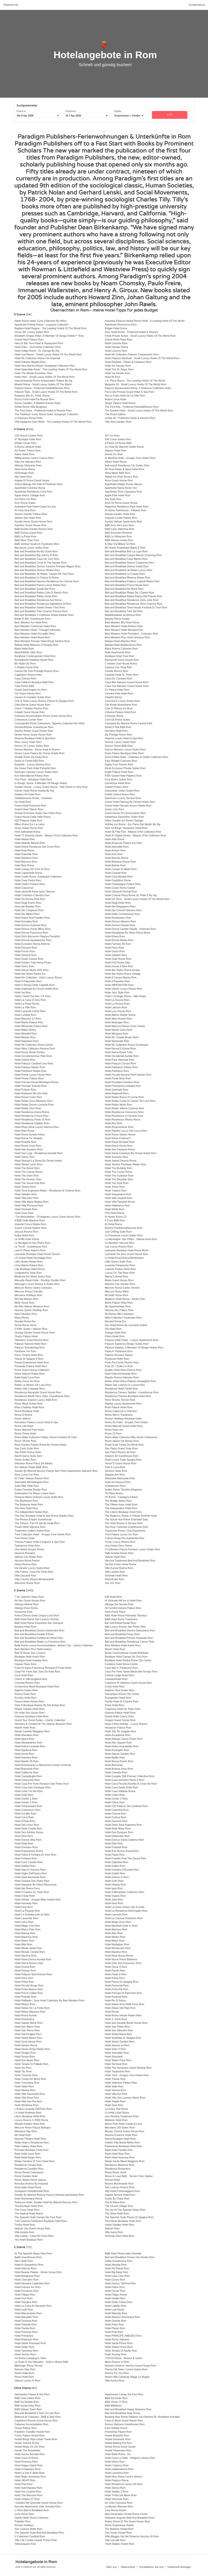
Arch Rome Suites (25, 502)
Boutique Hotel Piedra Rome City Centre (128, 1660)
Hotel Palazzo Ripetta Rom (30, 362)
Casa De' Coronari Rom (118, 678)
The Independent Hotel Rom (121, 1508)
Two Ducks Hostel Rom (118, 2532)
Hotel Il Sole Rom (25, 1895)
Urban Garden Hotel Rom (119, 2224)
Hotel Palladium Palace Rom (121, 1067)
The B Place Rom (115, 2202)
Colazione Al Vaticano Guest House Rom (128, 1682)
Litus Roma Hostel (115, 2510)
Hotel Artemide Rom (26, 854)
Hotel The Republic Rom (119, 1179)
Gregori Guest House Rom (120, 1720)
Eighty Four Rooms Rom (119, 764)
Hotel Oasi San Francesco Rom (123, 1963)
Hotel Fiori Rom (24, 2298)
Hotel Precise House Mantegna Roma (36, 1082)
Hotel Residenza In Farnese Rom (124, 1115)
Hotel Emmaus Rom (26, 1847)
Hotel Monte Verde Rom (28, 1948)
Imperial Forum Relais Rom (30, 1224)
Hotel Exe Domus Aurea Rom (122, 1851)
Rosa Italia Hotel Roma (28, 2187)
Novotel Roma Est (25, 1321)
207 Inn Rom (112, 435)
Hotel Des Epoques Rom (119, 1832)
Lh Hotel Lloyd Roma (117, 2112)
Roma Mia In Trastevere (119, 1414)
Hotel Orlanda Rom (26, 2324)
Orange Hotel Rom (115, 1332)
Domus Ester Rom (25, 1694)
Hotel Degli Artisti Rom (118, 902)
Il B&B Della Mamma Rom (30, 1220)
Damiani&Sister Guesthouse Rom (34, 727)
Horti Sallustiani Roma (27, 831)
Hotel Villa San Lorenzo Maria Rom (125, 2097)
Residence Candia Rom (28, 2165)
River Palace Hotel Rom (119, 1407)
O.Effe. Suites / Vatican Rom (31, 1328)
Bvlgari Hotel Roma (116, 328)
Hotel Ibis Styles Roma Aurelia (122, 970)
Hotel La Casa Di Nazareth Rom (33, 2305)
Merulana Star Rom (26, 2131)
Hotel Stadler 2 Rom (116, 2491)
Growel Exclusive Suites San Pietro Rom (38, 813)
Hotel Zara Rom (114, 2105)
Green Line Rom (114, 809)
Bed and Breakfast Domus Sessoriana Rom (130, 1630)
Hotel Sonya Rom (25, 2056)
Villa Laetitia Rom (115, 1571)
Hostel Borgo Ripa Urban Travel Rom (36, 2439)
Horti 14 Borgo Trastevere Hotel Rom (126, 828)
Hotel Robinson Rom (27, 2339)
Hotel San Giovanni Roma (120, 1149)
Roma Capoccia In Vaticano (121, 1411)
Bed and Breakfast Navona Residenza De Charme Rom (47, 581)
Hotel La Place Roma (27, 1003)
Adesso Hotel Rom (115, 450)
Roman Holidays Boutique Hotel (123, 1418)
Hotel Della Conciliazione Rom (122, 914)
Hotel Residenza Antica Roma (32, 1112)
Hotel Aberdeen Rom (27, 1735)
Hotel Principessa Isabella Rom (123, 1086)
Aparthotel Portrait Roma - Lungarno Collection (42, 324)
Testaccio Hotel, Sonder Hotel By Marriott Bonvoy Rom (46, 2202)
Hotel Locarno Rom (116, 350)
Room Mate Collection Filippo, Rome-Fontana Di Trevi (46, 1437)
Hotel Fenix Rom (114, 947)
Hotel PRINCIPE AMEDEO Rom (123, 2335)
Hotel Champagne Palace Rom (123, 884)
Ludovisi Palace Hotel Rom (120, 1269)
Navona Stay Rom (25, 2369)
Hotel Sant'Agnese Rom (28, 2487)
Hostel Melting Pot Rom (118, 2443)
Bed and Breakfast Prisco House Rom (127, 585)
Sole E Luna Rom (115, 1467)
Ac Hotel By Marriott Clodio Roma (124, 446)
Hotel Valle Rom (114, 2086)
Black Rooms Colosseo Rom (121, 648)
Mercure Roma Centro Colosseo (33, 1287)
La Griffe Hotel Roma (27, 1239)
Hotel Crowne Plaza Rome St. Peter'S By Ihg (131, 895)
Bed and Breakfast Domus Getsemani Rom (39, 1630)
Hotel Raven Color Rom (28, 1097)
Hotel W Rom (112, 377)
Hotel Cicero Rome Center (120, 887)
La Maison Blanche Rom (119, 2506)
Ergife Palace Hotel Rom (119, 772)
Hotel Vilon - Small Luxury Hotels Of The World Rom (45, 377)
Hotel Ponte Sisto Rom (118, 1078)
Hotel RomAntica (24, 2019)
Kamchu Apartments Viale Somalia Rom (38, 2506)
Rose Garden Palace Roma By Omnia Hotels (41, 1444)
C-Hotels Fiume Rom (27, 667)
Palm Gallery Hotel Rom (29, 2146)
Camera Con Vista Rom (118, 667)
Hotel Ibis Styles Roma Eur (30, 973)
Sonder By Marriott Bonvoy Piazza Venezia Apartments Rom (49, 2194)
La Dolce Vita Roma (116, 2109)
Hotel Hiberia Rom (115, 1884)
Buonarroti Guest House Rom (122, 659)
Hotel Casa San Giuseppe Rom (33, 1787)
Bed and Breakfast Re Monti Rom (124, 588)
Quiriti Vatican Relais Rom (30, 1373)
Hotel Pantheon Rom (117, 1071)
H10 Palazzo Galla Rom (28, 820)
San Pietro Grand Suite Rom (121, 1448)
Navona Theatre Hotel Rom (30, 2138)
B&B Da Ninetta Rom (27, 2401)
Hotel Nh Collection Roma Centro (34, 1044)
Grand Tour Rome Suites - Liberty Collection (40, 1720)
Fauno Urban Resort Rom (29, 1701)
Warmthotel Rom (114, 1579)
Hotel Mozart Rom (25, 1037)
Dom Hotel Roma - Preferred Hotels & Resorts (131, 332)
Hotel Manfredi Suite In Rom (121, 1925)
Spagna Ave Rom (115, 1474)
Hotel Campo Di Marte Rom (121, 869)
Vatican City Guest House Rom (32, 2228)
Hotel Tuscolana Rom (27, 2082)
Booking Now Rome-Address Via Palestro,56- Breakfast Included (142, 2416)
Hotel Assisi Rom (24, 1753)
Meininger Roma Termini (29, 2365)
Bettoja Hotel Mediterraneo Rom (123, 645)
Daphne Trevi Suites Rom (119, 1690)
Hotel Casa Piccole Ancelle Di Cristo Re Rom (131, 1783)
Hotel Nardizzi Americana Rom (122, 2317)
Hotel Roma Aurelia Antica (30, 1134)
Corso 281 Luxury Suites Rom (32, 332)
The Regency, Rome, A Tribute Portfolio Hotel (131, 1515)
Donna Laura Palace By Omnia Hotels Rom (40, 753)
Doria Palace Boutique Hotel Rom (124, 753)
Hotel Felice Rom (115, 2287)
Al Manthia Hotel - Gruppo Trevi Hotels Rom (130, 458)
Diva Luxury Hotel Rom (28, 742)
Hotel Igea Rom (114, 1888)
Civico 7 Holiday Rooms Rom (31, 708)
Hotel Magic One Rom (27, 1925)
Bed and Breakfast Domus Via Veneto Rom (130, 2257)
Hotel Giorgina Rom (26, 2302)
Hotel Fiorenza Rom (26, 2461)
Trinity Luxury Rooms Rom (120, 1542)
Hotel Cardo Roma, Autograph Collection (38, 876)
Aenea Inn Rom (114, 454)
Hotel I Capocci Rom (117, 2465)
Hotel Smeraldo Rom (117, 2052)
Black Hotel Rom (24, 648)
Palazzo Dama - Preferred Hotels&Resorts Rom (42, 388)
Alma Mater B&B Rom (117, 473)
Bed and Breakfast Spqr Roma (122, 2413)
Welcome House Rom (27, 1583)
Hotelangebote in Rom (105, 54)
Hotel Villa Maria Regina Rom (32, 1201)
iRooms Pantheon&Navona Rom (123, 1228)
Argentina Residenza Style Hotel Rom (127, 506)
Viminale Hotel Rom (116, 1575)
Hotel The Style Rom (117, 1183)
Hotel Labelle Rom (115, 2305)
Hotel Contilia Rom (25, 1813)
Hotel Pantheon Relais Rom (31, 1071)
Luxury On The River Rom (120, 1272)
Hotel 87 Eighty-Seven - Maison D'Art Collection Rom (135, 835)
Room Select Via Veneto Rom (122, 1441)
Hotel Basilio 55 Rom (27, 1761)
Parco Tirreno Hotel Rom (29, 1355)
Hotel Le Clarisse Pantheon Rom (124, 1918)
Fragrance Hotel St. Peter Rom (123, 1709)
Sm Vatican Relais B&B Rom (31, 1467)
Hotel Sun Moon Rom (27, 2060)
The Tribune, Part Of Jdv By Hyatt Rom (37, 1523)
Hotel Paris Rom (24, 1978)
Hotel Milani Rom (115, 1940)
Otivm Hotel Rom (115, 1336)
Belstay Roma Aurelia (117, 618)
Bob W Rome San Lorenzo (30, 1653)
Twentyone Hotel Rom (27, 1545)
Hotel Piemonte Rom (117, 1985)
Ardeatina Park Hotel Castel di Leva (35, 506)
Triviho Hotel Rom (25, 2224)
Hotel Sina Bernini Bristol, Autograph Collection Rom (45, 365)
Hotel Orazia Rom (25, 1966)
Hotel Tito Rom (23, 2071)
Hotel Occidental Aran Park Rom (33, 1056)
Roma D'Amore (23, 1414)
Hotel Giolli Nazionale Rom (30, 1877)
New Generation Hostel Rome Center (126, 2514)
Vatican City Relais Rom (28, 1556)
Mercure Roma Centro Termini (122, 1287)
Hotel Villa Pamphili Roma (120, 1201)
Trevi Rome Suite (25, 1538)
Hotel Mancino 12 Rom (28, 1018)
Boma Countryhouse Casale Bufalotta (126, 1653)
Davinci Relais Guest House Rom (34, 730)
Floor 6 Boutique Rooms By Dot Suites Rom (40, 1705)
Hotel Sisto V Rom (115, 2049)
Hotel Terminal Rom (116, 2064)
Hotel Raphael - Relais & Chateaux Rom (128, 362)
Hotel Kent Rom (114, 1903)
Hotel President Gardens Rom (122, 1082)
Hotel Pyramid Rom (116, 1996)
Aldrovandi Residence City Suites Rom (127, 465)
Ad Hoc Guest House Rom (30, 1600)
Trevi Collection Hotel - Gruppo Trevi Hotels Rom (43, 1534)
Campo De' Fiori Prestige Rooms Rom (37, 671)
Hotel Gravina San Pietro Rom (32, 1881)
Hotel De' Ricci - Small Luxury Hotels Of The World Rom (137, 899)
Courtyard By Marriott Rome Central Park (128, 723)
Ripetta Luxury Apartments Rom (123, 1403)
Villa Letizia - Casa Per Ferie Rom (34, 2236)
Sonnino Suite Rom (116, 1471)
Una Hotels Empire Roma (29, 1549)
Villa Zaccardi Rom (25, 1575)
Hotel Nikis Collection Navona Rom (35, 1048)
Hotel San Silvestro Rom (119, 2030)
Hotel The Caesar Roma (29, 1172)
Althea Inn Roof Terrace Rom (121, 476)
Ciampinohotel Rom (116, 1679)
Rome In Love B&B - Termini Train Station (129, 2176)
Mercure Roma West (117, 1291)
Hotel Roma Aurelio (26, 2015)
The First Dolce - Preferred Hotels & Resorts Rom (43, 410)
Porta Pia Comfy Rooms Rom (122, 1362)
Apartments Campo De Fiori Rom (124, 2394)
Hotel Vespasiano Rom (118, 1194)
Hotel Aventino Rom (26, 1757)
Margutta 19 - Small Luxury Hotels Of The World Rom (135, 384)
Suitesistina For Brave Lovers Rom (35, 1493)
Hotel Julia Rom (114, 1899)
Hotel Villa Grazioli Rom (118, 1198)
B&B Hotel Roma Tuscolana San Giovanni (39, 1623)
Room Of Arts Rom (25, 1441)
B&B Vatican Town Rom (28, 2409)
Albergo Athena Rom (27, 1604)
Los (169, 114)
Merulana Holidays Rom (28, 1295)
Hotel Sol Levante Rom (28, 2491)
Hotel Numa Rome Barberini (121, 1959)
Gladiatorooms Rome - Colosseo (33, 798)
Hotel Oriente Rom (115, 2320)
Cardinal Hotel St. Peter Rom (121, 674)
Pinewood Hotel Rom (117, 1358)
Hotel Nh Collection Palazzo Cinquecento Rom (132, 354)
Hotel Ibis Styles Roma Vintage (123, 973)
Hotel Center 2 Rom (116, 1798)
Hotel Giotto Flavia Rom (118, 2302)
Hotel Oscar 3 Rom (116, 1966)
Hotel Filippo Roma (116, 2294)
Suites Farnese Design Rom (31, 1489)
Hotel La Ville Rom (25, 1007)
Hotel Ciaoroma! (24, 887)
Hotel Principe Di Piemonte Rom (123, 1993)
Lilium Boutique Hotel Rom (30, 2116)
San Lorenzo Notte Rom (29, 2529)
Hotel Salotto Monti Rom (29, 2023)
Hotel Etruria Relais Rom (119, 940)
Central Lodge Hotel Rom (119, 1675)
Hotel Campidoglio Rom (28, 1776)
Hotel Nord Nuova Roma (119, 1955)
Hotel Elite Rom (114, 1843)
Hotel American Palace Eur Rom (123, 843)
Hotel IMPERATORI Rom (119, 985)
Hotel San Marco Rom (27, 2026)
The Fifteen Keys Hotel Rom (121, 1504)
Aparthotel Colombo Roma (30, 488)
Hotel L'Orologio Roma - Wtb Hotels (125, 996)
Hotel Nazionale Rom (117, 1041)
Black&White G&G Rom (28, 652)
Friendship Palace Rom (118, 2431)
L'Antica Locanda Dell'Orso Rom (33, 2109)
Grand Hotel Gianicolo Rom (30, 805)
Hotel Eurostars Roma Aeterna (32, 944)
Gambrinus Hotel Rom (118, 783)
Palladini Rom (23, 2521)
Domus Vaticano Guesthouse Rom (125, 2424)
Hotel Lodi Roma (114, 2309)
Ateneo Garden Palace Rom (31, 514)
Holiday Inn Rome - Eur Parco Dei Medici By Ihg (132, 824)
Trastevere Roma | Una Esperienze (125, 1530)
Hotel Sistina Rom (115, 2487)
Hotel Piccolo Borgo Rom (29, 1985)
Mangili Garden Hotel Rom (30, 2123)
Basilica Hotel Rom (26, 1626)
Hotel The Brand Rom (27, 1168)
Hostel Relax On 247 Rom (30, 2446)
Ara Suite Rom (113, 499)
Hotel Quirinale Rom (116, 1089)
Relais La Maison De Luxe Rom (33, 1385)
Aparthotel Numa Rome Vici (121, 488)
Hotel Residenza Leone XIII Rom (124, 2484)
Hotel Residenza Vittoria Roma (122, 1119)
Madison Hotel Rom (116, 2120)
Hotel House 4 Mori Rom (119, 966)
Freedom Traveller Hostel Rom (32, 2431)
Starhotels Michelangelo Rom (32, 1482)
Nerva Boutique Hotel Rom (120, 2138)
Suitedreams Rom (115, 1485)
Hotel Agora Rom (24, 1738)
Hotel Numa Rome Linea (29, 1963)
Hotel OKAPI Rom (25, 2480)
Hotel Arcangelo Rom (117, 1750)
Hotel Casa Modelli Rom (119, 876)
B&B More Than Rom (27, 540)
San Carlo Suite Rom (27, 1448)
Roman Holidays (24, 2525)
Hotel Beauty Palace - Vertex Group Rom (38, 2272)
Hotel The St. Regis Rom (119, 369)
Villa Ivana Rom (114, 2232)
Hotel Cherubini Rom (27, 2279)
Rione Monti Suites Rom (29, 1403)
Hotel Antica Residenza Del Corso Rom (37, 846)
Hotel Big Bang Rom (116, 2272)
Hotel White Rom (115, 1209)
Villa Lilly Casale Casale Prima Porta (36, 2540)
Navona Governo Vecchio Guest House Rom (131, 2365)
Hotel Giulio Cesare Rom (29, 958)
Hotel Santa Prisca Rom (119, 2343)
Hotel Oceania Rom (26, 2320)
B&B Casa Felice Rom (27, 2398)
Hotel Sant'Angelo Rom (28, 2034)
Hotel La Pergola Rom (27, 1910)
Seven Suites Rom (25, 1459)
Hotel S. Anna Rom (116, 2019)
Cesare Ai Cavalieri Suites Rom (33, 697)
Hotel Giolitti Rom (115, 1873)
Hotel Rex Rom (113, 1123)
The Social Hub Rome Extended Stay (126, 1519)
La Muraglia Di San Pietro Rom (32, 1243)
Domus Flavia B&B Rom (119, 745)
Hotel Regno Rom (25, 2004)
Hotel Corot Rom (24, 1817)
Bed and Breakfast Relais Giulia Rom (36, 596)
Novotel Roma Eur (115, 1321)
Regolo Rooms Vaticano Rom (122, 1377)
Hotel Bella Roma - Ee (118, 2454)
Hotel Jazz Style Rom (117, 992)
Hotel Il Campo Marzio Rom (121, 977)
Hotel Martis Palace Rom (29, 1022)
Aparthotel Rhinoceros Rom (121, 324)
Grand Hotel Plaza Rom (118, 339)
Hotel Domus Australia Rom (31, 925)
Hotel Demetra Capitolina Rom (32, 2283)
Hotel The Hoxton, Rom (28, 1179)
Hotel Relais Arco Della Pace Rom (124, 2004)
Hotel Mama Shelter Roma (120, 1015)
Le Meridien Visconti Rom (119, 1243)
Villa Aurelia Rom (24, 2232)
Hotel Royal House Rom (119, 1145)
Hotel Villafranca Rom (117, 1205)
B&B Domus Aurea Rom (29, 532)
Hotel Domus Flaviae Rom (120, 925)
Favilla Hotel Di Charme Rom (122, 1701)
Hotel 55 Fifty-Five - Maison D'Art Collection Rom (133, 831)
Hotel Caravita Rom (116, 343)
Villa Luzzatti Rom (115, 2540)
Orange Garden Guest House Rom (35, 1332)
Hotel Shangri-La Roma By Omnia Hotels (38, 1160)
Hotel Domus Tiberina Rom (120, 2283)
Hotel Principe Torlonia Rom (31, 1086)
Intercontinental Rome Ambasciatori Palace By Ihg (43, 380)
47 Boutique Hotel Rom (28, 439)
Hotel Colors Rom (115, 2279)
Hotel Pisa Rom (24, 2484)
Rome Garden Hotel (26, 2176)
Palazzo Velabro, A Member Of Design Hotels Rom (134, 1347)
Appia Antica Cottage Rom (30, 495)
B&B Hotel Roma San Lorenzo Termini (37, 1619)
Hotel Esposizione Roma (29, 1851)
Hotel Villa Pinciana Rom (29, 1205)
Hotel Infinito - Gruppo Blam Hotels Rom (38, 1899)
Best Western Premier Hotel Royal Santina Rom (42, 641)
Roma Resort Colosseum (29, 2172)
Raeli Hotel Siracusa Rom (120, 2157)
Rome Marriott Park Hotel (29, 1429)
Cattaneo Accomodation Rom (31, 2424)
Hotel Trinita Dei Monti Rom (30, 2079)
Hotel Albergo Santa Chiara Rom (124, 1738)
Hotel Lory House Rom (118, 1011)
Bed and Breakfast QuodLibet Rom (35, 588)
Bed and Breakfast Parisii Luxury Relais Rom (40, 585)
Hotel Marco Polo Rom (28, 1929)
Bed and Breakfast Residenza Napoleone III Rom (43, 603)
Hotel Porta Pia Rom (117, 1989)
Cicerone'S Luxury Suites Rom (122, 701)
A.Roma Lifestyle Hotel (28, 446)
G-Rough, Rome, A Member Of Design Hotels (41, 783)
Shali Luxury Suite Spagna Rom (123, 1459)
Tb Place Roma (114, 1493)
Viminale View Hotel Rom (119, 2236)
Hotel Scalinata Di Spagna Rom (123, 2037)
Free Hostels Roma (116, 2428)
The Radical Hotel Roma (29, 2213)
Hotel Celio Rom (24, 1795)
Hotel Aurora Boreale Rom (30, 2454)
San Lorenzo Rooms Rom (120, 2187)
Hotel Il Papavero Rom (28, 2469)
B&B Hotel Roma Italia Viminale (123, 2253)
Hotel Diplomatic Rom (117, 1836)
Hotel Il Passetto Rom (117, 981)
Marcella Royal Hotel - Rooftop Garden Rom (40, 1280)
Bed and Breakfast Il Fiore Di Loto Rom (37, 2413)
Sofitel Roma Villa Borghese (31, 406)
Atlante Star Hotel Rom (28, 517)
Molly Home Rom (25, 1302)
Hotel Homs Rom (24, 966)
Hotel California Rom (27, 1772)
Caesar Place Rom (25, 1664)
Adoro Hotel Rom (25, 454)
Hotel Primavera (24, 2335)
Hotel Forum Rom (25, 951)
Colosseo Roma (114, 716)
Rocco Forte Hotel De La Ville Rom (125, 395)
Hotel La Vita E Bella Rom (30, 2473)
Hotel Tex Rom (23, 2067)
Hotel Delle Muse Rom (118, 1828)
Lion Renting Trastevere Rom (122, 2116)
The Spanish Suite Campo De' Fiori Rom (38, 2217)
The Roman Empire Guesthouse (33, 1519)
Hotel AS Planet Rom (117, 2268)
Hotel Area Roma (24, 850)
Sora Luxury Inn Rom (27, 1474)
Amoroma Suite (23, 1611)
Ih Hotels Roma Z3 (115, 1216)
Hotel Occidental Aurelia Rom (122, 1056)
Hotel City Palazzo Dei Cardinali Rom (126, 1806)
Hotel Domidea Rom (26, 921)
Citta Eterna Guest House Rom (32, 704)
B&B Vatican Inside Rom (119, 540)
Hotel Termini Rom (25, 2354)
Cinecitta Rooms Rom (27, 1682)
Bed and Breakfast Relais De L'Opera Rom (129, 592)
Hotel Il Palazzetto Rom (28, 981)
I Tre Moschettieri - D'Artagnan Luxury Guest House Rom (47, 1216)
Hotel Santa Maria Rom (118, 2034)
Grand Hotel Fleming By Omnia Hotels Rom (130, 801)
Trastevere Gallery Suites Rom (32, 1530)
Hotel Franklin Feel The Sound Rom (125, 1858)
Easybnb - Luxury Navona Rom (33, 764)
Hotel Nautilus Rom (116, 1952)
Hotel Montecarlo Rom (118, 1948)
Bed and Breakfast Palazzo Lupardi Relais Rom (132, 581)
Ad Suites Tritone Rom (28, 450)
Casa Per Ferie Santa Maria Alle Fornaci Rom (131, 1671)
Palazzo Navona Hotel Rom (31, 1343)
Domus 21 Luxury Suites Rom (32, 745)
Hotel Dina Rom (24, 1836)
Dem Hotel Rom (24, 2261)
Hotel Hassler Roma (116, 347)
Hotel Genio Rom (115, 951)
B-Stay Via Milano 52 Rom (120, 544)
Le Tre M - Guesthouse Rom (31, 1246)
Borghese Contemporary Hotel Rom (35, 656)
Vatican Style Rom (115, 1556)
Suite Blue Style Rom (27, 1485)
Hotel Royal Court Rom (28, 1145)
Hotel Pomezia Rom (26, 2332)
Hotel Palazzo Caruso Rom (120, 1063)
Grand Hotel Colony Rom (119, 1716)
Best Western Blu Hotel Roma (122, 622)
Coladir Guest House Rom (30, 712)
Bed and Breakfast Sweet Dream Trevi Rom (40, 607)
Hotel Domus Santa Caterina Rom (124, 1839)
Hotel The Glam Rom (27, 1175)
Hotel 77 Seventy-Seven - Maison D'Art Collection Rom (46, 835)
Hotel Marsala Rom (116, 2313)
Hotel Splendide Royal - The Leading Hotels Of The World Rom (51, 369)
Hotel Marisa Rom (25, 1933)
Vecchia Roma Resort (27, 1560)
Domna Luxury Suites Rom (120, 742)
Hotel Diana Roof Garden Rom (32, 917)
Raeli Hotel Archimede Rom (121, 1373)
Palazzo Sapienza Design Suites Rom (127, 1343)
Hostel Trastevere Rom (118, 2450)
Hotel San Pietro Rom (117, 2026)
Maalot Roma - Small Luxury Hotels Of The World (43, 384)
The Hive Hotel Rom (26, 1508)
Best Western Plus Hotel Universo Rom (127, 637)
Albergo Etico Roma (26, 1608)
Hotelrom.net (10, 4)
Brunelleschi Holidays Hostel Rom (34, 659)
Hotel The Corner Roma (118, 1172)
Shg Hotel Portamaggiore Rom (122, 2191)
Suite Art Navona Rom (118, 1482)
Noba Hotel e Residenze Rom (32, 2142)
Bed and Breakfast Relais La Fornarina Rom (40, 1641)
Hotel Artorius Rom (25, 2268)
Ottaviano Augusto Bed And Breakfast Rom (130, 2517)
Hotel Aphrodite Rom (117, 846)
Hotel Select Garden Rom (119, 2041)
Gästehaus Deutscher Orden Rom (124, 816)
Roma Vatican (23, 1418)
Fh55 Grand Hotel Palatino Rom (123, 775)
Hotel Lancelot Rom (116, 1914)
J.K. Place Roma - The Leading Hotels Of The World (135, 380)
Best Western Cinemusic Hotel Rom (35, 626)
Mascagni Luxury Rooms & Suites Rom (37, 1284)
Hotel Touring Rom (115, 2354)
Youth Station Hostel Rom (120, 2544)
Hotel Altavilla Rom (116, 2264)
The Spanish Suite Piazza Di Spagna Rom (129, 2217)
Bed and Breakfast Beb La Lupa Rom (126, 551)
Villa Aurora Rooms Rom (119, 1568)
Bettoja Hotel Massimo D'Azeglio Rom (36, 645)
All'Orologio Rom (24, 473)
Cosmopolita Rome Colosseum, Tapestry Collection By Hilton (50, 723)
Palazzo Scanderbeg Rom (30, 1347)
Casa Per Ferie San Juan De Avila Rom (37, 1671)
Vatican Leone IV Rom (27, 2380)
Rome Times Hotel (25, 1433)
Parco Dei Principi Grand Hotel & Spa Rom (129, 391)
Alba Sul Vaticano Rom (28, 461)
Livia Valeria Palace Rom (29, 1265)
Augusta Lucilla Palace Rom (121, 517)
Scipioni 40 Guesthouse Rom (122, 1456)
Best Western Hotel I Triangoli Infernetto (38, 630)
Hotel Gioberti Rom (116, 955)
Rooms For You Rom (117, 2373)
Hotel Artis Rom (114, 854)
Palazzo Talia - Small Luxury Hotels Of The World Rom (46, 391)
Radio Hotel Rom (24, 2373)
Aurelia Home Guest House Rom (33, 521)
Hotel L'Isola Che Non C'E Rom (33, 996)
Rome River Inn (114, 1429)
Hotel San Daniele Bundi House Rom (126, 2023)
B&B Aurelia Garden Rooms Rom (34, 529)
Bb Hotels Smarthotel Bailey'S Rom (125, 547)
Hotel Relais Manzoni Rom (30, 2011)
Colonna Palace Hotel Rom (120, 712)
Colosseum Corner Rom (29, 719)
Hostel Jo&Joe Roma (27, 2443)
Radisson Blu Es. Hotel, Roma (32, 395)
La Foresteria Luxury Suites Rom (124, 1235)
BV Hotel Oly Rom (25, 663)
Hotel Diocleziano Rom (118, 917)
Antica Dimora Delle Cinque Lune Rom (37, 1615)
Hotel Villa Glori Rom (27, 1198)
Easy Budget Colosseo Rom (121, 760)
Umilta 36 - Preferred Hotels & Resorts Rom (130, 418)
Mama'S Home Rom (116, 1276)
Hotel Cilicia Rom (115, 1802)
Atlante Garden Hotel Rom (120, 514)
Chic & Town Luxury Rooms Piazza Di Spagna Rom (44, 701)
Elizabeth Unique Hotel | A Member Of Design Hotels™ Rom (49, 335)
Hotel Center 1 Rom (26, 1798)
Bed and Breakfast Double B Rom (34, 1634)
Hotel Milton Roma (25, 1029)
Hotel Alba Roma (114, 839)
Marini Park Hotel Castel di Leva (123, 2123)
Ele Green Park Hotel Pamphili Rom (35, 768)
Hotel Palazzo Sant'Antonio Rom (33, 1974)
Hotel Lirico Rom (24, 1922)
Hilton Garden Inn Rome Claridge (124, 820)
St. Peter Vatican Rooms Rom (32, 1478)
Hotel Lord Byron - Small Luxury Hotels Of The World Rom (48, 354)
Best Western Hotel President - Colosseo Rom (131, 633)
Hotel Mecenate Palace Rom (31, 1026)
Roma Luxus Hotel (115, 399)
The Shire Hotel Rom (117, 2213)
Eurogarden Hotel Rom (118, 1697)
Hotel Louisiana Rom (117, 2473)
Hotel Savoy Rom (25, 1157)
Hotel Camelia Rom (116, 1772)
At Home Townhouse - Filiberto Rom (126, 510)
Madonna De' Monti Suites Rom (33, 1276)
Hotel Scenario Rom (116, 1157)
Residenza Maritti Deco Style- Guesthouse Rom (42, 1396)
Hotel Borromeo (114, 1765)
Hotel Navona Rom (26, 1955)
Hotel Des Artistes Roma (29, 1832)
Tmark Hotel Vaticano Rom (30, 1527)
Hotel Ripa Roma (24, 1130)
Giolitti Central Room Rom (120, 794)
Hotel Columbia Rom (117, 1809)
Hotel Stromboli (114, 2056)
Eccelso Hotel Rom (26, 1697)
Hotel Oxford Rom (25, 1059)
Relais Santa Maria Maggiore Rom (125, 2161)
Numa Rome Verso (26, 1325)
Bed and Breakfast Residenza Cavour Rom (130, 1641)
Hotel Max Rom (114, 1933)
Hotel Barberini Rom (26, 858)
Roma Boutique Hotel (27, 1411)
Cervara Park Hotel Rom (119, 693)
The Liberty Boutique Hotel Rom (123, 1512)
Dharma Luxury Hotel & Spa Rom (124, 738)
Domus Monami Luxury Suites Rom (125, 749)
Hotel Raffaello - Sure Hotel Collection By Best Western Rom (50, 2000)
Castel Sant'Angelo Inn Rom (31, 689)
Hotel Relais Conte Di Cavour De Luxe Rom (130, 1100)
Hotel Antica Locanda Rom (30, 1746)
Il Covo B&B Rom (115, 1220)
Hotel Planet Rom (115, 2328)
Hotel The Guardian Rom (119, 1175)
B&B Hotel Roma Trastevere (121, 1619)
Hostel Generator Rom (118, 2439)
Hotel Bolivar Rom (115, 865)
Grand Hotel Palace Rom (29, 339)
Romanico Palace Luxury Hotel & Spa (36, 1422)
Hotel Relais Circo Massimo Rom (34, 1100)
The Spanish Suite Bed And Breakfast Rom (39, 2532)
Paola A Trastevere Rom (119, 1351)
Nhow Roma (22, 1317)
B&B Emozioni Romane (118, 532)
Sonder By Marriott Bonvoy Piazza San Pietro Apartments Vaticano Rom (56, 1471)
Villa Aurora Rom (114, 2380)
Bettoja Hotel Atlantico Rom (121, 641)
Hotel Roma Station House (120, 1134)
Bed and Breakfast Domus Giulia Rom (127, 566)
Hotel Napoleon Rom (27, 1041)
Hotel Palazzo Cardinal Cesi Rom (34, 1063)
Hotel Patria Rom (115, 1978)
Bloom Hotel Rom (115, 1649)
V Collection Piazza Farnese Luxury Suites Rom (132, 1549)
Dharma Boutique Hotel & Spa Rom (35, 738)
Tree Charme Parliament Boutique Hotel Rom (41, 2221)
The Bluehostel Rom (26, 1500)
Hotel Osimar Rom (25, 1970)
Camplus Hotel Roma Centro (121, 1664)
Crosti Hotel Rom (115, 1686)
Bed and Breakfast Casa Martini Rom (126, 559)
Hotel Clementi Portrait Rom (121, 891)
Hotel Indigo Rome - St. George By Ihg (37, 350)
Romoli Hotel (112, 2180)
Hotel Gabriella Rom (116, 1862)
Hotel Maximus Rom (26, 1937)
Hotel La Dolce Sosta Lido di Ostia (125, 1907)
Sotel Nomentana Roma (28, 2198)
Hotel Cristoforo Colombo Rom (32, 895)
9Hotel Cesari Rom (26, 443)
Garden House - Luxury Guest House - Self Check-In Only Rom (51, 787)
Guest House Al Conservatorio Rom (125, 813)
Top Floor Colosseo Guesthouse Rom (126, 1527)
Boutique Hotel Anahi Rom (30, 1656)
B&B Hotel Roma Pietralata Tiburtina (126, 1615)
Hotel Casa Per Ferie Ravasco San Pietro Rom (42, 1783)
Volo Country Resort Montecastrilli (34, 1579)
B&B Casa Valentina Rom (119, 529)
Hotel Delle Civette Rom (28, 1828)
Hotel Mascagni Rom (117, 1022)
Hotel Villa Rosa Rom (27, 2097)
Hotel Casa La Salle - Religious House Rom (130, 2458)
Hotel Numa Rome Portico (30, 1052)
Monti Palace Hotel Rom (119, 1302)
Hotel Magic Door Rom (118, 1922)
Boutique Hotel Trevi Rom (119, 656)
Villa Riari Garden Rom (118, 421)
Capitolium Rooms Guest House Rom (36, 2420)
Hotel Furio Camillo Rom (29, 1862)
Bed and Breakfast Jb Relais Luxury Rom (128, 570)
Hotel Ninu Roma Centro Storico (123, 2476)
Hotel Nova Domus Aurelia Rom (33, 1959)
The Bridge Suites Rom (118, 1500)
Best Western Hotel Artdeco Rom (124, 626)
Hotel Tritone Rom (115, 2079)
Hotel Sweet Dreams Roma (120, 1160)
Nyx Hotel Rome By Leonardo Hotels (126, 1325)
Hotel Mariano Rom (116, 1929)
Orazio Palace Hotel (26, 1336)
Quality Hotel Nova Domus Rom (123, 1370)
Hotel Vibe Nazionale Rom (30, 2094)
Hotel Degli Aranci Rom (28, 902)
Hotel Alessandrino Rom (29, 1742)
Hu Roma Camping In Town (30, 2358)
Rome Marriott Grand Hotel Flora (124, 1426)
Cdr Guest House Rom (28, 693)
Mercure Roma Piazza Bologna (32, 2127)
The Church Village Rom (119, 2206)
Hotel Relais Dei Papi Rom (120, 2008)
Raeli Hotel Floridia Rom (119, 2150)
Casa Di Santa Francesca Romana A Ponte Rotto (43, 1667)
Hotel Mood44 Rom (26, 1033)
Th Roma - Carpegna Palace (121, 1497)
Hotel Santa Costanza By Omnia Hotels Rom (131, 1153)
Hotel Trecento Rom (26, 2075)
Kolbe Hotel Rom (24, 1235)
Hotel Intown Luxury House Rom (123, 988)
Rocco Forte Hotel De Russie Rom (34, 399)
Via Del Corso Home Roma (120, 1564)
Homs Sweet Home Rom (29, 828)
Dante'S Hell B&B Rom (118, 727)
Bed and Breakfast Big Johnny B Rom (36, 555)
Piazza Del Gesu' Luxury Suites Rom (126, 2369)
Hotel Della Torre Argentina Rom (123, 1824)
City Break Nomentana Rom (121, 704)
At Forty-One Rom (25, 510)
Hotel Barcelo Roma (116, 858)
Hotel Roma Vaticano (117, 2339)
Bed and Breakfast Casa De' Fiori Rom (37, 559)
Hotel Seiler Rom (24, 2347)
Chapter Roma (113, 697)
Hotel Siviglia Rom (25, 2052)
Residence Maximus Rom (119, 2165)
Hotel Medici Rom (115, 1937)
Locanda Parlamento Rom (120, 1265)
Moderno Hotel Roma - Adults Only (125, 1299)
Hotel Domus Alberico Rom (120, 921)
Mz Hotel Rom (23, 2135)
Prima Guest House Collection (32, 1370)
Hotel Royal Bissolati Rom (120, 1142)
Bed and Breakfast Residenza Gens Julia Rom (131, 600)
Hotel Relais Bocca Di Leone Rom (124, 1097)
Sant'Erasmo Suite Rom (28, 1456)
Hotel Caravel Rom (116, 873)
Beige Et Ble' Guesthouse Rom (32, 618)
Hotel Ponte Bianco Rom (29, 1989)
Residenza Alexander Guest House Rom (38, 1392)
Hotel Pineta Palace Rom (29, 1078)
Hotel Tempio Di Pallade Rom (32, 2064)
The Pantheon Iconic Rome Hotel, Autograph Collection (46, 414)
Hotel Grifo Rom (114, 1881)
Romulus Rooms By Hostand (31, 2183)
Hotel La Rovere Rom (117, 1003)
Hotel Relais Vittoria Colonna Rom (124, 1108)
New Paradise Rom (26, 1314)
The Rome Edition (115, 414)
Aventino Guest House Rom (31, 525)
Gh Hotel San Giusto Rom (30, 1712)
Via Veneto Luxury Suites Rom (32, 1568)
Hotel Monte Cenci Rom (118, 1029)
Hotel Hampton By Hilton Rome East (36, 1884)
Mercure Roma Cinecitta (29, 1291)
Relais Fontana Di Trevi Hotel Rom (35, 2161)
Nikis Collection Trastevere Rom (123, 1317)
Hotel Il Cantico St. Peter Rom (32, 1892)
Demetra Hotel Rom (116, 730)
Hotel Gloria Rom (115, 2461)
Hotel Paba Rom (114, 2324)
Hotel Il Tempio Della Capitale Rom (35, 985)
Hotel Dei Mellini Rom (27, 914)
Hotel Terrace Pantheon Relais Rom (125, 1164)
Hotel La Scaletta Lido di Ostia (32, 1914)
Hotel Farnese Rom (26, 947)
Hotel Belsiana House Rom (120, 861)
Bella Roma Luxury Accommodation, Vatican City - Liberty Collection (54, 1645)
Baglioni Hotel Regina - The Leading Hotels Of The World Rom (51, 328)
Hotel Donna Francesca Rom (31, 932)
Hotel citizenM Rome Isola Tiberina (35, 891)
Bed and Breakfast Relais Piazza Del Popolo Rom (133, 596)
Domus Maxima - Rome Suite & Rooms (37, 749)
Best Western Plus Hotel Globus (33, 1649)
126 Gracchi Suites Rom (29, 435)
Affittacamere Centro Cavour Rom (34, 458)
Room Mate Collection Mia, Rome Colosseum (131, 1437)
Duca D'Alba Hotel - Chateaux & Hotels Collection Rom (136, 757)
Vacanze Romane (25, 1553)
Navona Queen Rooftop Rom (31, 1310)
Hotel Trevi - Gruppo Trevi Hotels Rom (127, 2075)
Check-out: (70, 111)
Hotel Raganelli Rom (117, 1093)
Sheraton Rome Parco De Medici (34, 1463)
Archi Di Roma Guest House (121, 502)
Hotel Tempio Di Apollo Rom (121, 2350)
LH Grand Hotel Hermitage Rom (33, 1257)
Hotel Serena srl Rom (117, 2045)
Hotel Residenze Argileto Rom (32, 1123)
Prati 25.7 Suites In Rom (119, 1366)
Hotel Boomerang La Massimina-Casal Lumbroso (43, 1765)
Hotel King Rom (24, 1907)
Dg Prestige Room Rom (118, 734)
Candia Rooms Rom (116, 671)
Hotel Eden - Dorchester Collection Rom (38, 347)
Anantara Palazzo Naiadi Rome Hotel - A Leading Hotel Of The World (144, 320)
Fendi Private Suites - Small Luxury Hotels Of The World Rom (140, 335)
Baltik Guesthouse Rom (28, 2257)
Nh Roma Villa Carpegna (119, 1314)
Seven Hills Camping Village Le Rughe (127, 2376)
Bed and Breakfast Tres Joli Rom (124, 611)
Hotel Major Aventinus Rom (30, 2476)
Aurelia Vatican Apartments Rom (123, 521)
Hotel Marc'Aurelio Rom (118, 1018)
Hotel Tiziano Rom (25, 1186)
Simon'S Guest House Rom (121, 1463)
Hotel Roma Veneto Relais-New (123, 2015)
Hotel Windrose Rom (27, 2105)
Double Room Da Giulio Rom (31, 757)
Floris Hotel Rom (114, 1705)
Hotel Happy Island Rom (29, 2465)
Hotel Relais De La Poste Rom (32, 2008)
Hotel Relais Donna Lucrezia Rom (34, 1104)
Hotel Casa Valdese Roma (120, 1791)
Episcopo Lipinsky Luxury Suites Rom (36, 772)
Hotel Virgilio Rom (115, 2101)
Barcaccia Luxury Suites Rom (32, 547)
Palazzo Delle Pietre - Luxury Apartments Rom (131, 1340)
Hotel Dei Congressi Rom (29, 910)
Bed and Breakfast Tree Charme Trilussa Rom (41, 611)
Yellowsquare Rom (25, 2544)
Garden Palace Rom (116, 787)
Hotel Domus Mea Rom (28, 1839)
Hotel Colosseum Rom (28, 1809)
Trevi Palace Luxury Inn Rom (121, 1534)
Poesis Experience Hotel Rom (32, 1362)
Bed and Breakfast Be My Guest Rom (36, 551)
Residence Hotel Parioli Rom (121, 1388)
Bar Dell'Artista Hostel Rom (120, 1623)
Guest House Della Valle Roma (32, 816)
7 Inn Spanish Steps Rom (29, 1596)
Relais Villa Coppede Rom (30, 1388)
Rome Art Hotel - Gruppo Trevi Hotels (126, 1422)
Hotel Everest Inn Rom (28, 2287)
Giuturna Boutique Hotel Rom (32, 1716)
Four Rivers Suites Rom (118, 779)
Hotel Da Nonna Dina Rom (30, 899)
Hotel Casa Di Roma (26, 2458)
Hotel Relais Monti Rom (118, 1104)
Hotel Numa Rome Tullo (118, 1052)
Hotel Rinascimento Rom (119, 1127)
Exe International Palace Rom (32, 775)
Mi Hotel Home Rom (116, 1295)
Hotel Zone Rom (24, 1213)
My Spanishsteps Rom (118, 1306)
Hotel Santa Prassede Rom (30, 2343)
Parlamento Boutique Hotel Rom (123, 2146)
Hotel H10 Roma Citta (117, 962)
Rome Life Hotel (24, 1426)
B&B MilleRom (113, 2405)
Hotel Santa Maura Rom (29, 2037)
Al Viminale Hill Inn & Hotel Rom (123, 1600)
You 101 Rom (112, 1583)
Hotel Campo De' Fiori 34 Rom (32, 869)
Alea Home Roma (25, 469)
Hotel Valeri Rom (24, 2086)
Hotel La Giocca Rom (117, 1000)
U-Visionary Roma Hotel (28, 418)
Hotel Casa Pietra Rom (28, 880)
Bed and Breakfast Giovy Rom (122, 1634)
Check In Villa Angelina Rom (31, 1679)
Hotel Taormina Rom (26, 2350)
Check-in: (21, 111)
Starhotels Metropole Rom (120, 1478)
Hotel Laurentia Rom (26, 1918)
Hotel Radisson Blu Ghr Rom (31, 1093)
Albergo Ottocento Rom (28, 465)
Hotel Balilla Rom (115, 1757)
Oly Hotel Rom (113, 1328)
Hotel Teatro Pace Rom (118, 2060)
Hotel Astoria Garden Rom (120, 1753)
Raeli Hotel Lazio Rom (27, 2153)
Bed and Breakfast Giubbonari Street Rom (39, 1638)
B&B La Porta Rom (26, 536)
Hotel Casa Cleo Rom (117, 2276)
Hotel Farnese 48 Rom (118, 944)
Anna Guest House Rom (119, 480)
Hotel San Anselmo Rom (29, 1149)
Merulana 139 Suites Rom (120, 2127)
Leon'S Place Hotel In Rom (30, 1250)
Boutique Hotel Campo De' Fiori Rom (126, 1656)
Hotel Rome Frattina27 (118, 1138)
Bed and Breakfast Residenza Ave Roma (38, 600)
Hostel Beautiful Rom (117, 2435)
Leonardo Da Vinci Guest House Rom (126, 1254)
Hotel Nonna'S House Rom (120, 1048)
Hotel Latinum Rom (116, 1007)
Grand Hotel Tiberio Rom (29, 809)
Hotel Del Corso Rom (27, 1824)
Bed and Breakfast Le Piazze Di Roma (37, 577)
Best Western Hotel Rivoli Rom (32, 637)
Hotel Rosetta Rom (26, 1142)
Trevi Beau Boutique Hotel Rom (123, 2221)
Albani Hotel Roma (115, 461)
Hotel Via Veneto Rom (117, 373)
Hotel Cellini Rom (115, 1795)
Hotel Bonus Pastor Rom (119, 1761)
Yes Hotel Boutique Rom (29, 2239)
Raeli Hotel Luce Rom (27, 1377)
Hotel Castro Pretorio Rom (30, 884)
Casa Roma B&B (24, 686)
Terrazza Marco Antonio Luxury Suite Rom (39, 1497)
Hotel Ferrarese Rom (27, 2291)
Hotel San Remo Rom (27, 2030)
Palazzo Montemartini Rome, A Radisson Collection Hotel (138, 388)
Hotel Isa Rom (23, 992)
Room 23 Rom (113, 1433)
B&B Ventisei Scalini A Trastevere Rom (37, 544)
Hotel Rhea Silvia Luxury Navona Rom (37, 1127)
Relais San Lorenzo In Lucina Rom (125, 1385)
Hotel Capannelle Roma (28, 873)
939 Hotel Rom (113, 1596)
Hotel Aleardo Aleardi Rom (30, 843)
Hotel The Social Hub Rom (30, 1183)
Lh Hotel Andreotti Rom (28, 2112)
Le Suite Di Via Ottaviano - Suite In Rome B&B (41, 2362)
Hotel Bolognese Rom (27, 2276)
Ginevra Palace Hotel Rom (120, 1712)
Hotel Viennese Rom (117, 2499)
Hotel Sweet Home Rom (119, 2347)
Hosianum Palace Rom (118, 1727)
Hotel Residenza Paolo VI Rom (32, 1119)
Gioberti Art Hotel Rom (28, 794)
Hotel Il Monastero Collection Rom (124, 1892)
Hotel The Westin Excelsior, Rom (33, 373)
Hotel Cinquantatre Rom (29, 1806)
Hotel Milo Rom (23, 1944)
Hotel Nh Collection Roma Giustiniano (127, 1044)
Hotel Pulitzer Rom (25, 1089)
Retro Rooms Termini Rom (120, 1400)
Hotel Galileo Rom (25, 1866)
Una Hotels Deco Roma (118, 1545)
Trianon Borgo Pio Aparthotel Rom (124, 1538)
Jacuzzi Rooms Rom (26, 1231)
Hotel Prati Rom (114, 2332)
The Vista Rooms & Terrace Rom (124, 1523)
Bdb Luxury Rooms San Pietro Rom (125, 1626)
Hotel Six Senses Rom (118, 365)
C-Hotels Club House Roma (121, 663)
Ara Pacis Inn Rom (25, 499)
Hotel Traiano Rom (115, 1190)
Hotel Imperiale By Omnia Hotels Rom (36, 988)
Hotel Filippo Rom (25, 2294)
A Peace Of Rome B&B (118, 443)
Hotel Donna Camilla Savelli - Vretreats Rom (130, 929)
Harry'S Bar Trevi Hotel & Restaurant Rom (39, 343)
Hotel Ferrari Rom (115, 2291)
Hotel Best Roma (24, 865)
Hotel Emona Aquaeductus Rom (33, 940)
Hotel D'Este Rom (25, 1821)
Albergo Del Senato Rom (119, 1604)
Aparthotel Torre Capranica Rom (123, 491)
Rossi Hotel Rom (24, 2376)
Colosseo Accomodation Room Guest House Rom (43, 716)
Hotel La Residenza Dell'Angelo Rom (126, 1910)
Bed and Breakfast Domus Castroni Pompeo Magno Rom (48, 566)
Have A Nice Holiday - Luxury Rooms (126, 1724)
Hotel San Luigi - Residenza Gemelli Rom (39, 1153)
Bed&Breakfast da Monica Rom (123, 615)
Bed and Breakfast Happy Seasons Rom (128, 2409)
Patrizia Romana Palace (119, 1355)
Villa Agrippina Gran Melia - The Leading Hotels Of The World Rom (53, 421)
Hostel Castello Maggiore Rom (32, 1731)
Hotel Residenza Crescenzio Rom (124, 1112)
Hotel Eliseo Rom (115, 936)
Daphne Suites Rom (26, 1690)
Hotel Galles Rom (115, 1866)
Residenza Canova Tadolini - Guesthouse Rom (132, 1392)
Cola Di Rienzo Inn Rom (119, 708)
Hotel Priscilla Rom (26, 1996)
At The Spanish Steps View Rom (33, 2253)
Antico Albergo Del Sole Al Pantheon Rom (39, 484)
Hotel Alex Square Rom (118, 1742)
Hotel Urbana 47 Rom (27, 2499)
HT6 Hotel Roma (114, 1213)
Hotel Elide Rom (24, 1843)
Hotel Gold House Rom (118, 958)
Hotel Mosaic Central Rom (30, 1952)
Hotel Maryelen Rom (26, 2317)
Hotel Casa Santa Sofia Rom (121, 1787)
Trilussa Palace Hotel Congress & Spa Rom (40, 1542)
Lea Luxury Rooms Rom (119, 1246)
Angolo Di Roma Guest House (32, 480)
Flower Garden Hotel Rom (30, 1709)
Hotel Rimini (112, 2011)
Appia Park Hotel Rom (118, 495)
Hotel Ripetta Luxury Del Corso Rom (126, 1130)
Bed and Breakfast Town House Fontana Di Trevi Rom (136, 607)
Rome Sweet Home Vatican (30, 2180)
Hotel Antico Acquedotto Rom (122, 1746)
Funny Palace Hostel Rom (30, 2435)
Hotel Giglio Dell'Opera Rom (31, 1873)
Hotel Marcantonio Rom (28, 2313)
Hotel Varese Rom (25, 2090)
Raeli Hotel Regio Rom (28, 2157)
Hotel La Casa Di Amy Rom (30, 1000)
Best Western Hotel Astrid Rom (123, 1645)
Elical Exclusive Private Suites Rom (125, 768)
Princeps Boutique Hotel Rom (32, 2150)
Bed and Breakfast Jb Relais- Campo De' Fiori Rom (44, 573)
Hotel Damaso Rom (116, 1821)
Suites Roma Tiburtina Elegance (123, 1489)
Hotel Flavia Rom (115, 1854)
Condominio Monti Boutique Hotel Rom (37, 1686)
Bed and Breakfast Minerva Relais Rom (127, 577)
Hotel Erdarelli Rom (116, 1847)
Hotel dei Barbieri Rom (28, 906)
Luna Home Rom (24, 2514)
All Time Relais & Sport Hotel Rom (125, 469)
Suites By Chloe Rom (117, 2198)
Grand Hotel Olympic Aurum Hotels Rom (128, 805)
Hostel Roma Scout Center (120, 2446)
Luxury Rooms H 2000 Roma (31, 2120)
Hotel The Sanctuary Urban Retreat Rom (128, 2067)
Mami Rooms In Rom (117, 2362)
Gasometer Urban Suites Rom (122, 790)
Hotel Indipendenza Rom (119, 2469)
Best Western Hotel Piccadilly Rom (35, 633)
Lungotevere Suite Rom (28, 1272)
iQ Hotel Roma (113, 1224)
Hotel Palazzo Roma (117, 2480)
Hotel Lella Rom (24, 2309)
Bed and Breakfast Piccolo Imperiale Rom (129, 1638)
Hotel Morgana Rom (116, 1033)
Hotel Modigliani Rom (117, 1944)
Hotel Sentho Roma (26, 2045)
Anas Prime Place (115, 1611)
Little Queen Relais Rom (29, 1261)
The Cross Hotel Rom (27, 2209)
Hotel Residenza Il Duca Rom (32, 1115)
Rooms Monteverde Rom (119, 2183)
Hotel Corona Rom (115, 1813)
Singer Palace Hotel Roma (120, 403)
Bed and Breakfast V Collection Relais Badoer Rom (44, 615)
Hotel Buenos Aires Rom (119, 1768)
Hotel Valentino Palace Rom (121, 2082)
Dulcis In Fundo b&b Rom (29, 760)
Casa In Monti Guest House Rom (124, 2420)
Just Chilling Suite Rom (118, 1231)
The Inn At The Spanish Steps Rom (125, 2209)
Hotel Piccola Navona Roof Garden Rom (128, 1074)
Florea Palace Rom (26, 2428)
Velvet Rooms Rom (26, 1564)
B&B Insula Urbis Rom (27, 2405)
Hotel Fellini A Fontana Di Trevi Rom (35, 1854)
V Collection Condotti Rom (30, 2536)
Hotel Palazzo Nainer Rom (30, 1067)
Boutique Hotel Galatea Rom (31, 1660)
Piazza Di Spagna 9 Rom (29, 1358)
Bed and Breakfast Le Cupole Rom (125, 573)
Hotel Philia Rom (24, 1981)
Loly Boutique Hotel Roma (30, 1269)
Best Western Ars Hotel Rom (31, 622)
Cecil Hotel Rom (24, 1675)
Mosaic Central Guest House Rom (124, 2131)
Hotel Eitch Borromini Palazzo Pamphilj (37, 936)
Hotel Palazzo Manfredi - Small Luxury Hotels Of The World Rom (142, 358)
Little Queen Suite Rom (118, 1261)
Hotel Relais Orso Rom (28, 1108)
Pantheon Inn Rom (25, 1351)
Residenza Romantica (117, 2168)
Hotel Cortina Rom (115, 1817)
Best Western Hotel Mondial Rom (124, 630)
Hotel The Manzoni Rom (29, 2495)
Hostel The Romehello (27, 2450)
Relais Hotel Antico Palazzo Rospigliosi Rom (130, 1381)
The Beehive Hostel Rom (119, 2529)
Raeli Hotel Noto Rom (117, 2153)
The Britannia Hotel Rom (29, 1504)
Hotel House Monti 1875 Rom (32, 970)
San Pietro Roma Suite (28, 1452)
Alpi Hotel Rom (23, 476)
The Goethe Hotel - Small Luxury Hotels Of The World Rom (139, 410)
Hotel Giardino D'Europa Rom (122, 1869)
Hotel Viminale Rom (26, 1209)
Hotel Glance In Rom (117, 1877)
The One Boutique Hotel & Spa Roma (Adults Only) (44, 1515)
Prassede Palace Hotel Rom (31, 1366)
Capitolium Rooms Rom (28, 674)
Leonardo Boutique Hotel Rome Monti (126, 1250)
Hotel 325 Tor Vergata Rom (120, 1731)
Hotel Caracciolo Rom (27, 1780)
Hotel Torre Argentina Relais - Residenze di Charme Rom (47, 1190)
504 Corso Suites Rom (118, 439)
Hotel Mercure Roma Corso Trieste (125, 1026)
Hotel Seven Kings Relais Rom (32, 2049)
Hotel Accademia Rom (118, 1735)
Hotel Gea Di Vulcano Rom (30, 1869)
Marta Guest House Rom (119, 1280)
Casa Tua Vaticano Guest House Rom (127, 686)
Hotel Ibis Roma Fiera (27, 1888)
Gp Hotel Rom (23, 801)
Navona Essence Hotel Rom (121, 2135)
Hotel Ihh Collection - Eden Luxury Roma (38, 977)
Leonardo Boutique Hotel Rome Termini (37, 1254)
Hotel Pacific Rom (115, 1970)
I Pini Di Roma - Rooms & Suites (123, 2358)
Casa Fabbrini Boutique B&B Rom (34, 682)
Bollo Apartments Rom (118, 652)
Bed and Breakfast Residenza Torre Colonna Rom (134, 603)
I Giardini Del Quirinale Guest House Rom (39, 2502)
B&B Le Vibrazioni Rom (118, 536)
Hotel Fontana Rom (26, 1858)
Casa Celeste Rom (25, 678)
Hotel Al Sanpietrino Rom (29, 2264)
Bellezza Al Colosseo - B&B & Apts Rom (38, 2416)
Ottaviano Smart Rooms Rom (32, 1340)
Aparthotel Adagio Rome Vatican (123, 484)
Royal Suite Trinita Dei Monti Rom (124, 1444)
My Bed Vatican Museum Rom (32, 1306)
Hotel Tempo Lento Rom (29, 1164)
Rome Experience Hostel (119, 2525)
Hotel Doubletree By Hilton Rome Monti (127, 932)
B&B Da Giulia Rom (116, 2398)
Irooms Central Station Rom (31, 1228)
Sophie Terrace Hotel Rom (120, 2194)
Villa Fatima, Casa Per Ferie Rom (34, 1571)
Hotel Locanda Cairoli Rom (30, 1011)
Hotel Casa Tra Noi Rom (29, 1791)
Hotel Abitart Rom (25, 839)
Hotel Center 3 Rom (26, 1802)
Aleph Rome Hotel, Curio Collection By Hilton (41, 320)
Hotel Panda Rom (25, 2328)
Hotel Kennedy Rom (26, 1903)
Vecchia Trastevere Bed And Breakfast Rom (130, 1560)
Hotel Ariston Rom (115, 850)
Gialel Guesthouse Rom (118, 2261)
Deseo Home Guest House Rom (33, 734)
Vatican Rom (112, 2228)
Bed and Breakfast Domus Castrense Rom (129, 562)
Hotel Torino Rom (115, 1186)
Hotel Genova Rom (26, 955)
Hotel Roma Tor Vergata (28, 1138)
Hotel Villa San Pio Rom (28, 2101)
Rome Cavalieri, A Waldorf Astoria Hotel (37, 403)
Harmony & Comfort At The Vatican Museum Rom (43, 1724)
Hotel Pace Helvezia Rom (119, 1059)
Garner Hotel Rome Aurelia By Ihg (34, 790)
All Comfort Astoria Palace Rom (123, 1608)
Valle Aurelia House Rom (119, 1553)
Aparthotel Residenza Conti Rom (33, 491)
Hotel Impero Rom (115, 1895)
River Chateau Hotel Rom (29, 1407)
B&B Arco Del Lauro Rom (119, 525)
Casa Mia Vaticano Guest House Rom (127, 682)
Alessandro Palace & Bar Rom (32, 2394)
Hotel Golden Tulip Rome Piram (33, 962)
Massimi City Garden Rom (120, 1284)
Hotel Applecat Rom (26, 1750)
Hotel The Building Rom (118, 1168)
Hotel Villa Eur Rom (116, 2094)
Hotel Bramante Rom (27, 1768)
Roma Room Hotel (115, 2172)
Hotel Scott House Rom (28, 2041)
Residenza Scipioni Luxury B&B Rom (36, 1400)
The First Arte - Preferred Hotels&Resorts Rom (132, 406)
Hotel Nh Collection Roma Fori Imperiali (37, 358)
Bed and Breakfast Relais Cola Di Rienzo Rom (41, 592)
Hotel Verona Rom (115, 2090)
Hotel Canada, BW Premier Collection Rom (130, 1776)
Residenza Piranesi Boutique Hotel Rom (128, 1396)
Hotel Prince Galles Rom (29, 1993)
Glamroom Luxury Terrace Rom (123, 798)
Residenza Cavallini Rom (29, 2168)
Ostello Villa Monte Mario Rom (122, 2142)
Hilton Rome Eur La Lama (29, 824)
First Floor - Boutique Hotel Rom (33, 779)
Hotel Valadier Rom (26, 1194)
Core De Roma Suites (117, 719)
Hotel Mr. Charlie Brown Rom (122, 1037)
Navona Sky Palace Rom (119, 1310)
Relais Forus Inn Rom (27, 1381)
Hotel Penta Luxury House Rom (33, 1074)
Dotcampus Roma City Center (122, 1694)
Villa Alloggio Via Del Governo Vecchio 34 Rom (132, 2536)
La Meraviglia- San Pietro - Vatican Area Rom (131, 1239)
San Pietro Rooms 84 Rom (120, 1452)
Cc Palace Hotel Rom (117, 689)
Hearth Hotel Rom (25, 1727)
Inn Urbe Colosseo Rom (119, 2502)
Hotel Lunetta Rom (25, 1015)
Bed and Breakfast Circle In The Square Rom (41, 562)
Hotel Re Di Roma (115, 2000)
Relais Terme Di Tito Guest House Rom (127, 2521)
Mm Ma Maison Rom (27, 1299)
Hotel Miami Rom (25, 1940)
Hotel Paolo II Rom (116, 1974)
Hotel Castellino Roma (118, 880)
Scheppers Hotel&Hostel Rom (32, 2191)
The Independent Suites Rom (31, 1512)
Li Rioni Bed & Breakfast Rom (32, 2510)
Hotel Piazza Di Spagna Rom (122, 1981)
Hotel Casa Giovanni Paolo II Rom (125, 1780)
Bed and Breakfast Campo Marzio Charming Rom (133, 555)
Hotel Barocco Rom (26, 861)
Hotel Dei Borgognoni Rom (120, 906)
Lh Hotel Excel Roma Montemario (124, 1257)
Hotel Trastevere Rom (117, 2071)
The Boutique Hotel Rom (29, 2206)
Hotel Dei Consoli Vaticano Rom (123, 910)
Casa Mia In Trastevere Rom (121, 1667)
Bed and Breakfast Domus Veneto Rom (37, 570)
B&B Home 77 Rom (116, 2401)
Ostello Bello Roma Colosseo (31, 2517)
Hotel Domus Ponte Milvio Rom (33, 929)
